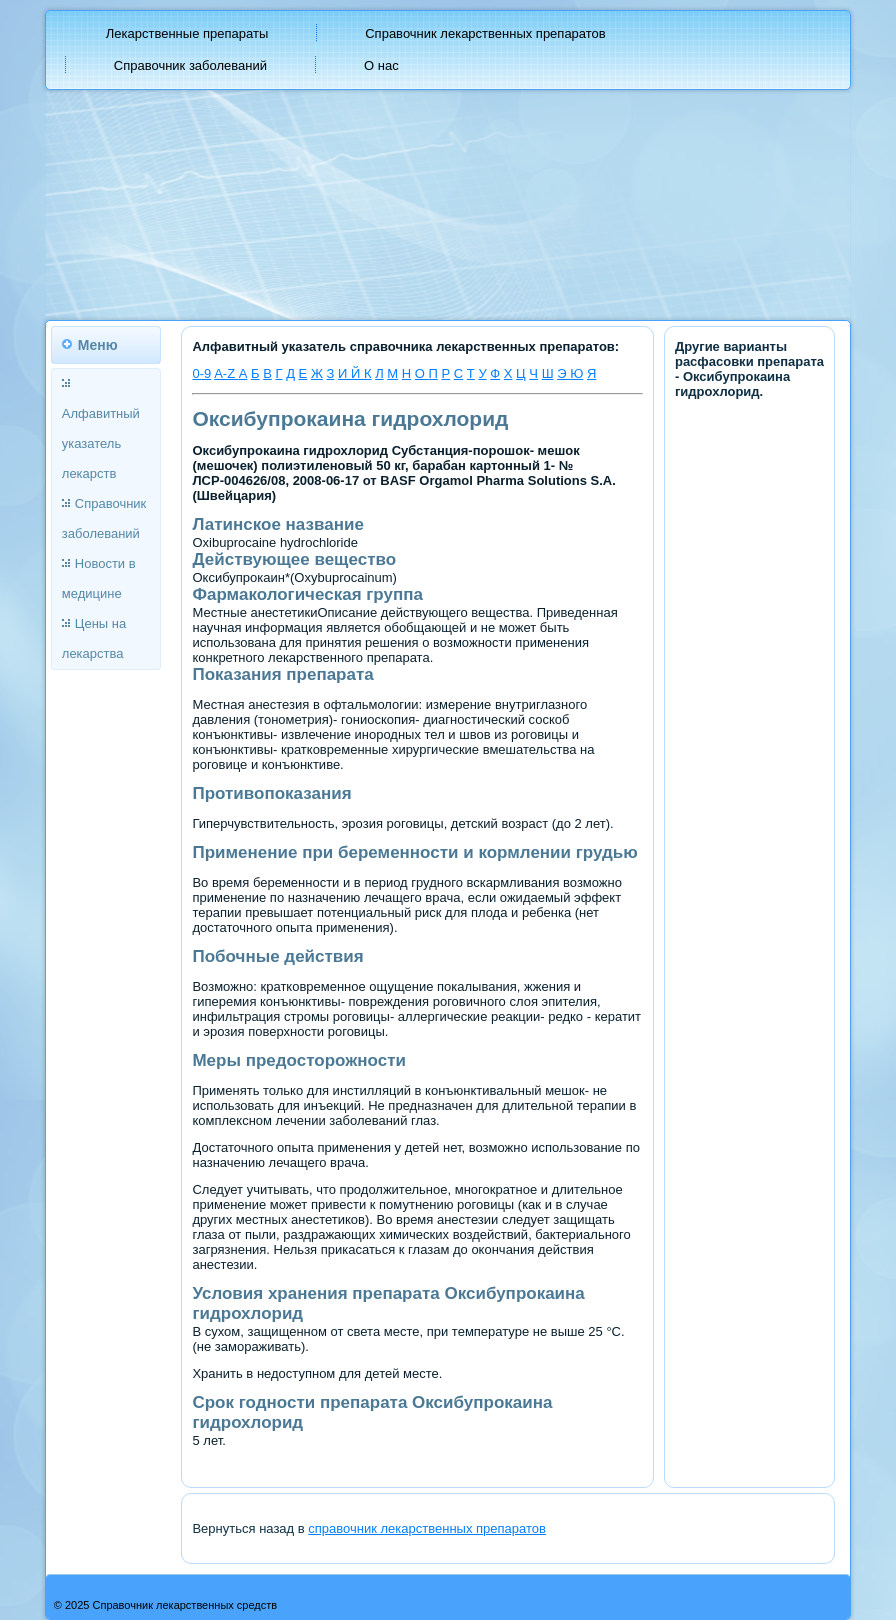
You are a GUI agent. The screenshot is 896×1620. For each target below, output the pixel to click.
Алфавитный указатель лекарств (101, 443)
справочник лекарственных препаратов (427, 1528)
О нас (381, 65)
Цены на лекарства (94, 638)
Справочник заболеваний (190, 65)
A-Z (226, 373)
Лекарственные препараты (187, 33)
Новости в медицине (99, 578)
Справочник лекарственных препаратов (485, 33)
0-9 (201, 373)
